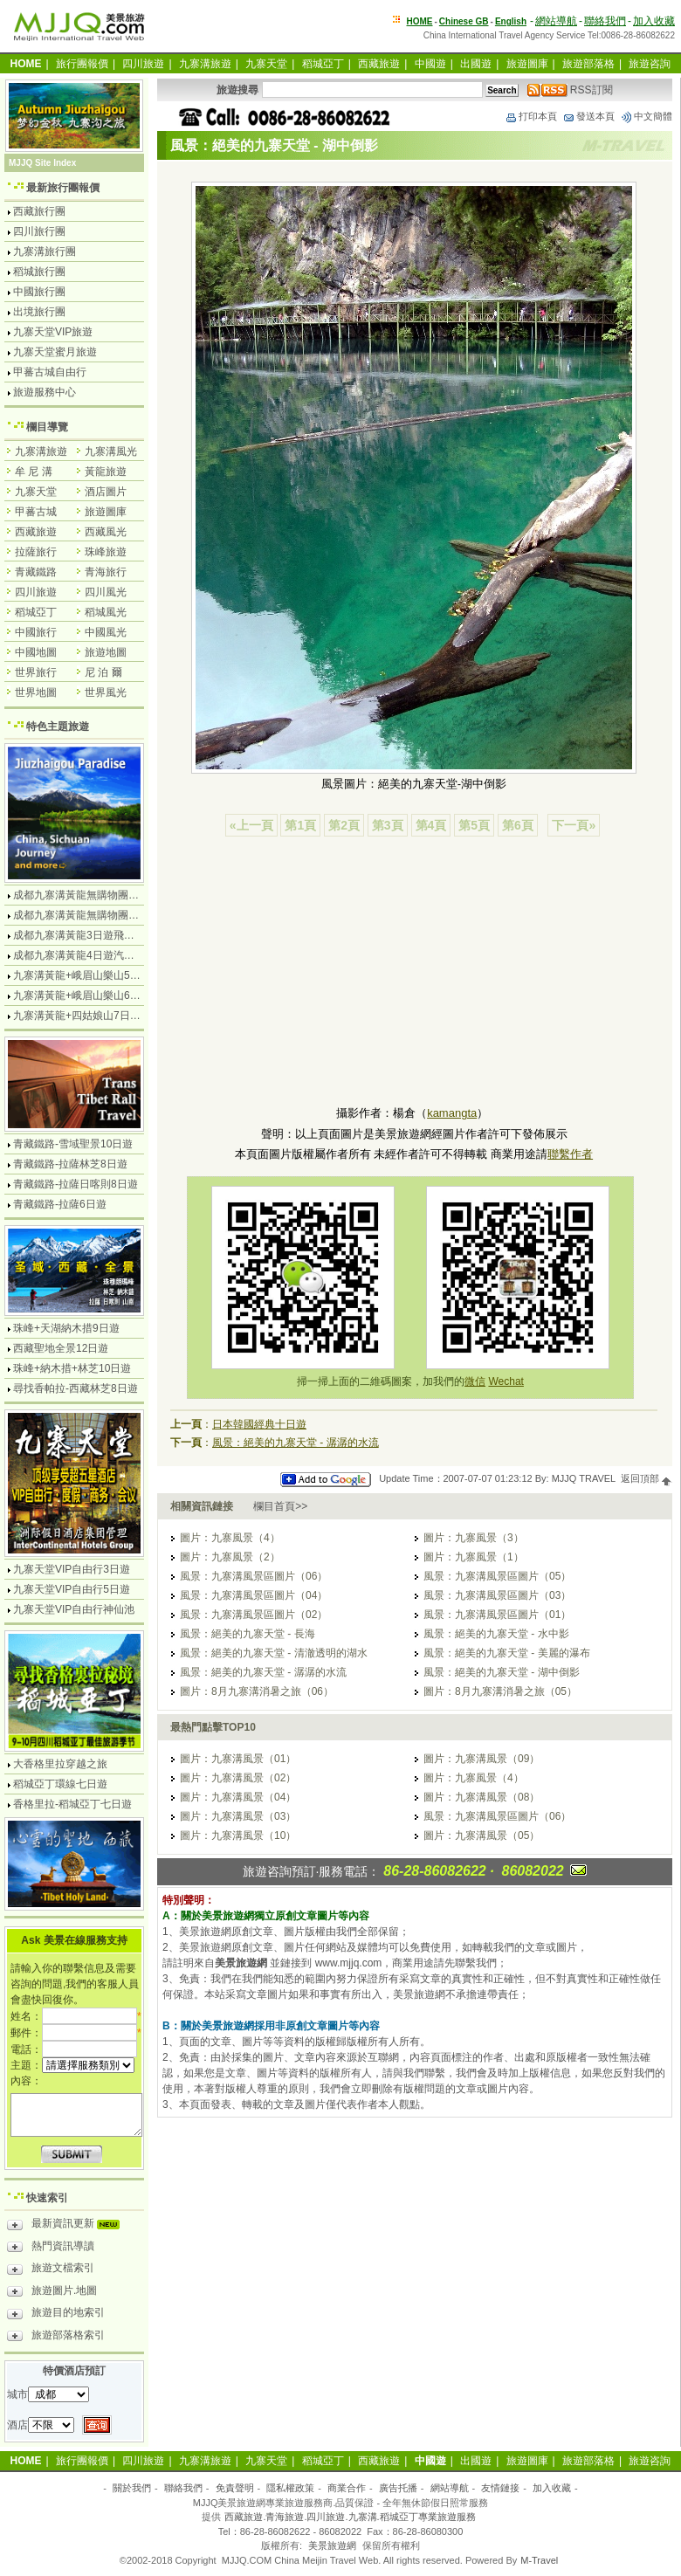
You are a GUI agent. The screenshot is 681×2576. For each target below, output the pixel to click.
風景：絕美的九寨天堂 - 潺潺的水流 (295, 1442)
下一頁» (573, 825)
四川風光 (106, 592)
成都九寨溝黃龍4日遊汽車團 (79, 955)
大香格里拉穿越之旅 (60, 1764)
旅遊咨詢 (650, 64)
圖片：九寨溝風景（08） (481, 1797)
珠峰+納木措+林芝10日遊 (72, 1368)
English (510, 21)
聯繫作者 (570, 1154)
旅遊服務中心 (44, 392)
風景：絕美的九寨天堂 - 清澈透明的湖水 (274, 1653)
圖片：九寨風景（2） (230, 1557)
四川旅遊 (143, 64)
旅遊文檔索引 (50, 2270)
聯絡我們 (605, 21)
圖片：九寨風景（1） (473, 1557)
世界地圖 (36, 692)
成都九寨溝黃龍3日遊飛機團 (79, 935)
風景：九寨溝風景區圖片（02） (253, 1614)
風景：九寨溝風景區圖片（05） (497, 1576)
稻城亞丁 (323, 64)
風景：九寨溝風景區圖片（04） (253, 1595)
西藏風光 (106, 532)
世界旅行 (36, 672)
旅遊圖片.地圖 (52, 2293)
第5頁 (474, 825)
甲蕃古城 (36, 512)
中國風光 (106, 632)
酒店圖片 (106, 492)
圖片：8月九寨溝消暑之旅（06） (257, 1691)
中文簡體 (646, 116)
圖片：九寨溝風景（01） (238, 1759)
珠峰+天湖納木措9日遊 (66, 1328)
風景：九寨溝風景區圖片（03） (497, 1595)
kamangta (452, 1112)
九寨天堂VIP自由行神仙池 (73, 1609)
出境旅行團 (39, 312)
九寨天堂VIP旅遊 (53, 332)
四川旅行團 (39, 231)
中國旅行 (36, 632)
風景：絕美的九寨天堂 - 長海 (247, 1634)
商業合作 (346, 2488)
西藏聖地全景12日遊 (60, 1348)
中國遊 (430, 64)
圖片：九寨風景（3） (473, 1538)
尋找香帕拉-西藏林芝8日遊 (75, 1388)
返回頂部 (646, 1478)
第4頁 (431, 825)
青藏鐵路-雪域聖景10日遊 (73, 1144)
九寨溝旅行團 (44, 251)
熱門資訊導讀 (50, 2248)
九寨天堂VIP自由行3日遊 (71, 1569)
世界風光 (106, 692)
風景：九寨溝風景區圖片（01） (497, 1614)
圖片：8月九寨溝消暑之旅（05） (500, 1691)
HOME (420, 21)
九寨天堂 (266, 64)
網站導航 (556, 21)
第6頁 (517, 825)
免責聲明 (235, 2488)
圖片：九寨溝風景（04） (238, 1797)
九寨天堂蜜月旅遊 (55, 352)
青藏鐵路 (36, 572)
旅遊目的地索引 (56, 2315)
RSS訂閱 (570, 90)
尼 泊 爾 (103, 672)
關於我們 (132, 2488)
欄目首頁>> (280, 1506)
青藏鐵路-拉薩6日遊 (60, 1204)
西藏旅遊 (379, 64)
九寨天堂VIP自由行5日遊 (71, 1589)
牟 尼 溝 (33, 471)
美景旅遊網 (332, 2545)
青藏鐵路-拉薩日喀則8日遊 (75, 1184)
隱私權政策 (290, 2488)
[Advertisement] (414, 973)
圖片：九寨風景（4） (230, 1538)
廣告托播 (398, 2488)
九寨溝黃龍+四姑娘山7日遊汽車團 (92, 1015)
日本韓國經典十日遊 (259, 1424)
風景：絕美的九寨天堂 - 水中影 (496, 1634)
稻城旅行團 (39, 271)
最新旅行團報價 (63, 188)
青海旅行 (106, 572)
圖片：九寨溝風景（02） (238, 1778)
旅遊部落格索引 (56, 2337)
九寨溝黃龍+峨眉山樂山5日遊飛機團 (97, 975)
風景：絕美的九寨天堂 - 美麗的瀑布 (506, 1653)
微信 (474, 1381)
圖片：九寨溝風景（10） (238, 1835)
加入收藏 (654, 21)
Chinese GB (464, 21)
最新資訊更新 (67, 2226)
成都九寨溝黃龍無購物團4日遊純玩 (94, 895)
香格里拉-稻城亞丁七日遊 (72, 1804)
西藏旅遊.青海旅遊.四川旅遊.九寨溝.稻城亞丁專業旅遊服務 (349, 2516)
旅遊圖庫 (527, 64)
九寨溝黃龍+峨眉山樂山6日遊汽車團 (97, 995)
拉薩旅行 (36, 552)
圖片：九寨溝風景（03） (238, 1816)
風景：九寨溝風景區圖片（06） (253, 1576)
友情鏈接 (500, 2488)
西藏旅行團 (39, 211)
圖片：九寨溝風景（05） (481, 1835)
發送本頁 (588, 116)
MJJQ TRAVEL (584, 1478)
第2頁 (344, 825)
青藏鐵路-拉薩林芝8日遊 (70, 1164)
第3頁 (387, 825)
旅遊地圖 (106, 652)
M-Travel (539, 2560)
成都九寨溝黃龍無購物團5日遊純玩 (94, 915)
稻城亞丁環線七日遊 (60, 1784)
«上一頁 (251, 825)
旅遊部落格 (588, 64)
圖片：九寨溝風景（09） (481, 1759)
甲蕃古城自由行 (49, 372)
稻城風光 (106, 612)
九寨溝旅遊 (205, 64)
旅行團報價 (82, 64)
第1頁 (300, 825)
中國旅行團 (39, 292)
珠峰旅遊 (106, 552)
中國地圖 (36, 652)
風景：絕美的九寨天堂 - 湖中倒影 (501, 1672)
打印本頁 (531, 116)
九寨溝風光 (111, 451)
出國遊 (476, 64)
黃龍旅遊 (106, 471)
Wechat (505, 1381)
